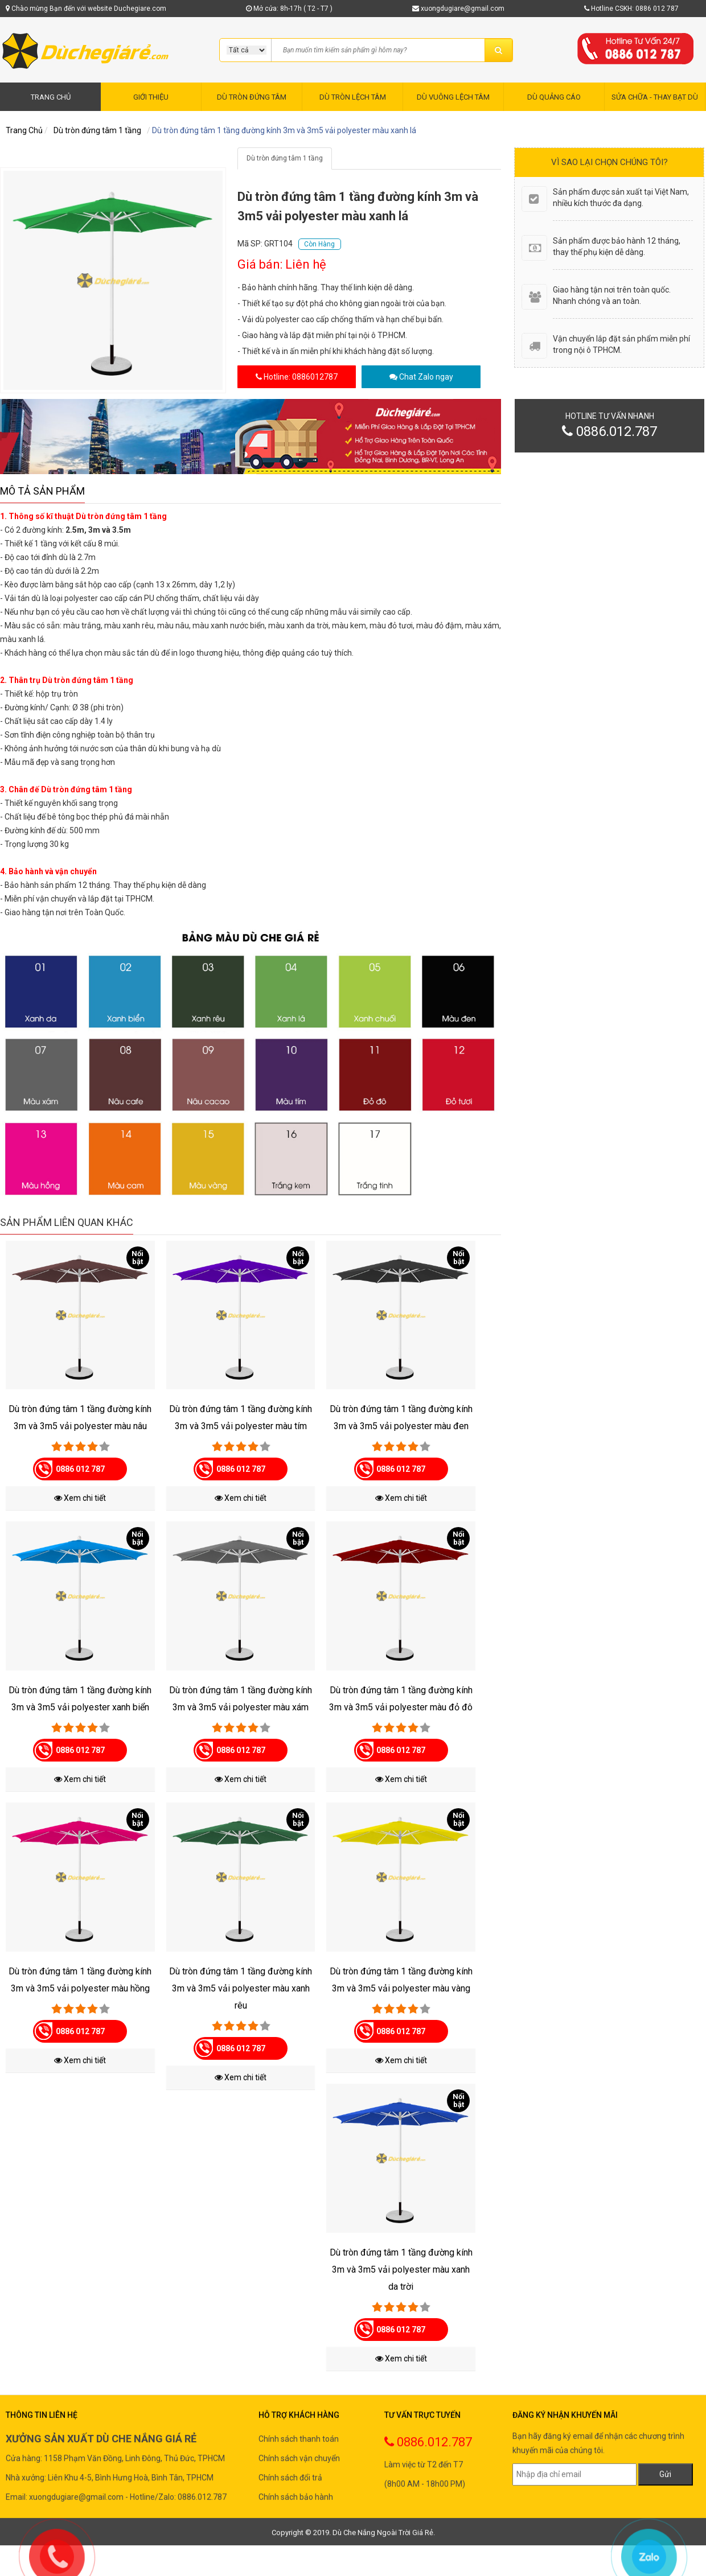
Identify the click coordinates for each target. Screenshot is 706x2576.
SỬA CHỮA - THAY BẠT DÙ (654, 97)
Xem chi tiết (80, 1498)
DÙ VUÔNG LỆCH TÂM (453, 97)
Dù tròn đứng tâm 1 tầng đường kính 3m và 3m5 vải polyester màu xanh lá (284, 130)
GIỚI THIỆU (151, 97)
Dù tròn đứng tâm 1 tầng (97, 130)
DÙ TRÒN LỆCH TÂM (352, 97)
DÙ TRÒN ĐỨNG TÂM (251, 97)
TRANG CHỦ (51, 97)
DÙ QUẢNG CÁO (554, 97)
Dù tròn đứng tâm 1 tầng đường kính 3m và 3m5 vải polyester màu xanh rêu (240, 1988)
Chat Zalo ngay (426, 376)
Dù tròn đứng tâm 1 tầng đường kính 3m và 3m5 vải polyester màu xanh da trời (401, 2269)
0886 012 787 (80, 1469)
